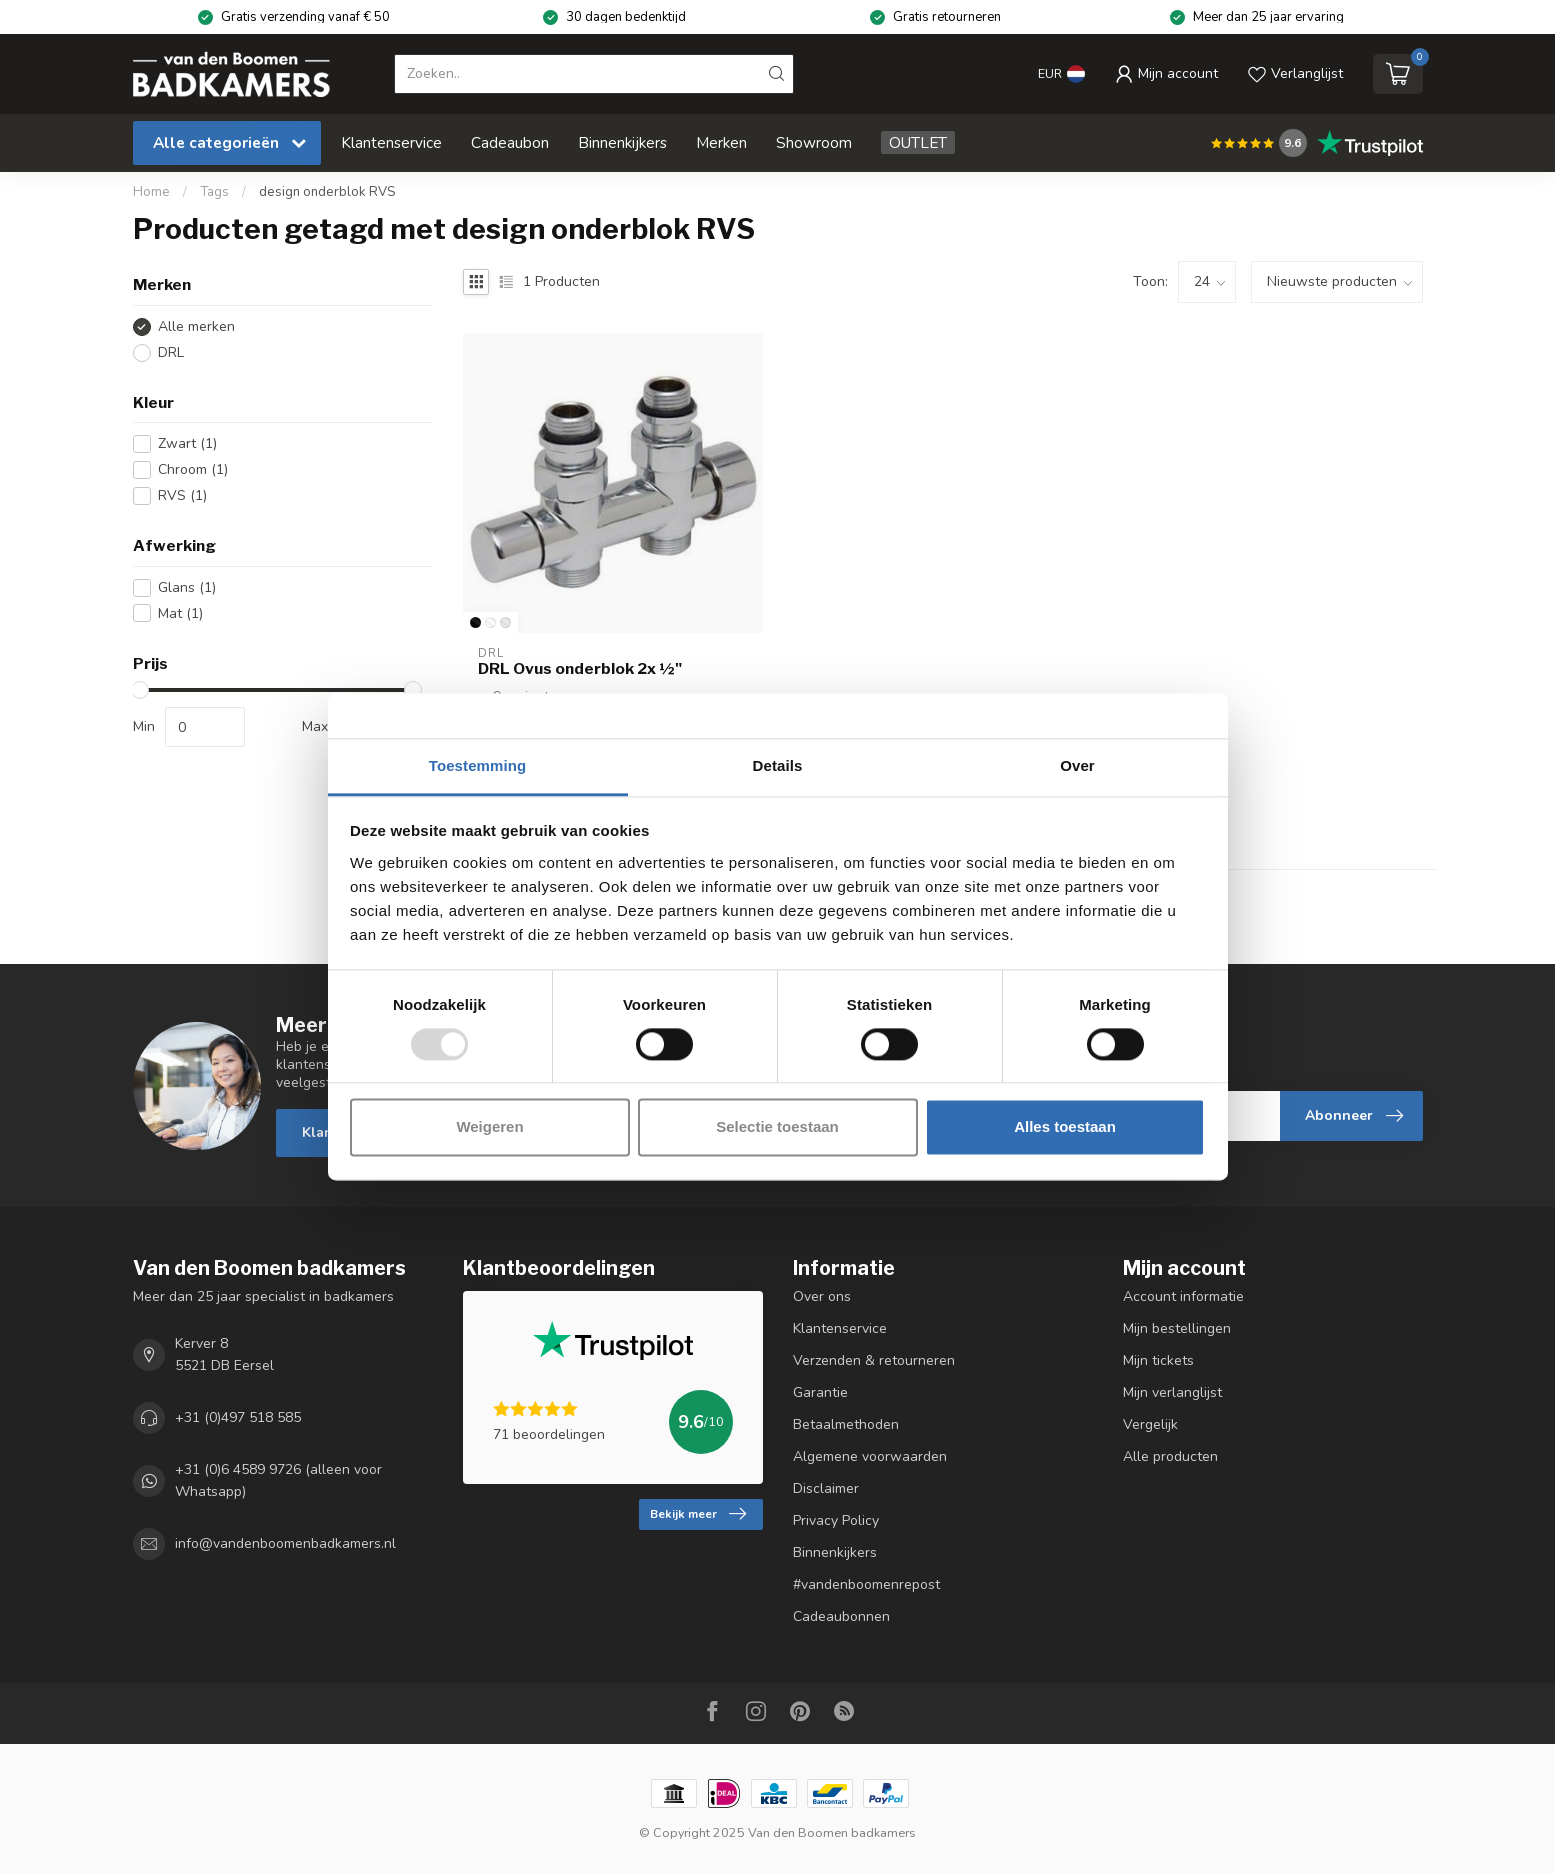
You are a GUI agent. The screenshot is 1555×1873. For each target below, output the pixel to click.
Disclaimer (826, 1488)
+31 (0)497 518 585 (238, 1417)
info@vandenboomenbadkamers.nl (285, 1544)
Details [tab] (778, 765)
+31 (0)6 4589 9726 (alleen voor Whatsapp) (278, 1480)
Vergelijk (1150, 1424)
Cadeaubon (510, 142)
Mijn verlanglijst (1172, 1392)
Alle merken (196, 326)
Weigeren (489, 1127)
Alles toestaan (1065, 1127)
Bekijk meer (698, 1514)
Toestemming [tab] (478, 765)
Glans (187, 587)
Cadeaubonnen (841, 1616)
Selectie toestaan (777, 1127)
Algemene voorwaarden (870, 1456)
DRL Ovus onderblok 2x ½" (580, 669)
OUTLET (918, 142)
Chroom (193, 469)
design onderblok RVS (327, 192)
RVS (182, 495)
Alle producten (1170, 1456)
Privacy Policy (836, 1520)
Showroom (814, 142)
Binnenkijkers (622, 142)
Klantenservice (391, 142)
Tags (214, 192)
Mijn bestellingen (1177, 1328)
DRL (171, 352)
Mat (180, 613)
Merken (721, 142)
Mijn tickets (1158, 1360)
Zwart (187, 443)
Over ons (822, 1296)
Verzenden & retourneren (874, 1360)
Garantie (820, 1392)
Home (151, 192)
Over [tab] (1077, 765)
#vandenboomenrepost (866, 1584)
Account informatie (1183, 1296)
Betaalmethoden (846, 1424)
